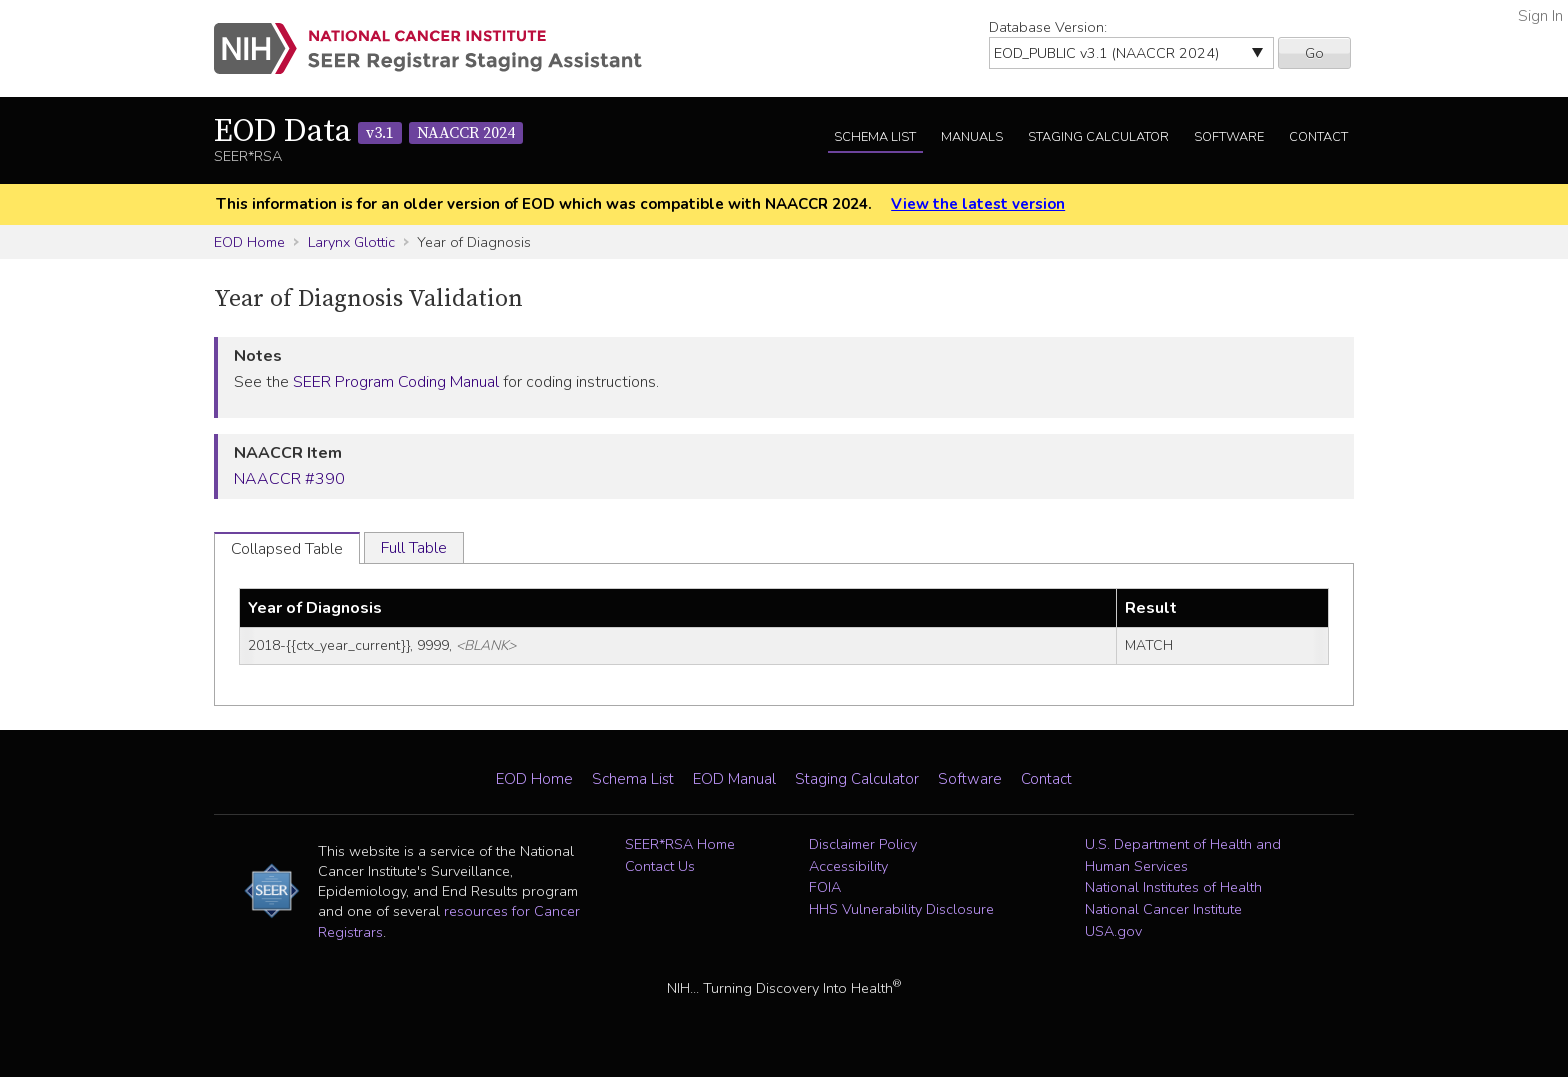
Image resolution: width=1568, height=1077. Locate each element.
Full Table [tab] (414, 548)
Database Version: (1048, 27)
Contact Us (660, 866)
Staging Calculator (1098, 137)
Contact (1318, 137)
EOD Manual (734, 779)
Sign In (1540, 16)
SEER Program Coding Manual (396, 382)
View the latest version (978, 204)
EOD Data (368, 132)
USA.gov (1113, 931)
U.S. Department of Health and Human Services (1183, 855)
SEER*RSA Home (680, 844)
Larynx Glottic (351, 242)
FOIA (825, 887)
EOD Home (249, 242)
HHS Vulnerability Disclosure (901, 909)
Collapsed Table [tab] (287, 549)
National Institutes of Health (1173, 887)
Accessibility (848, 866)
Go (1314, 53)
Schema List (875, 137)
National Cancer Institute (1163, 909)
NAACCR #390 (289, 479)
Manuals (972, 137)
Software (1229, 137)
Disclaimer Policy (863, 844)
